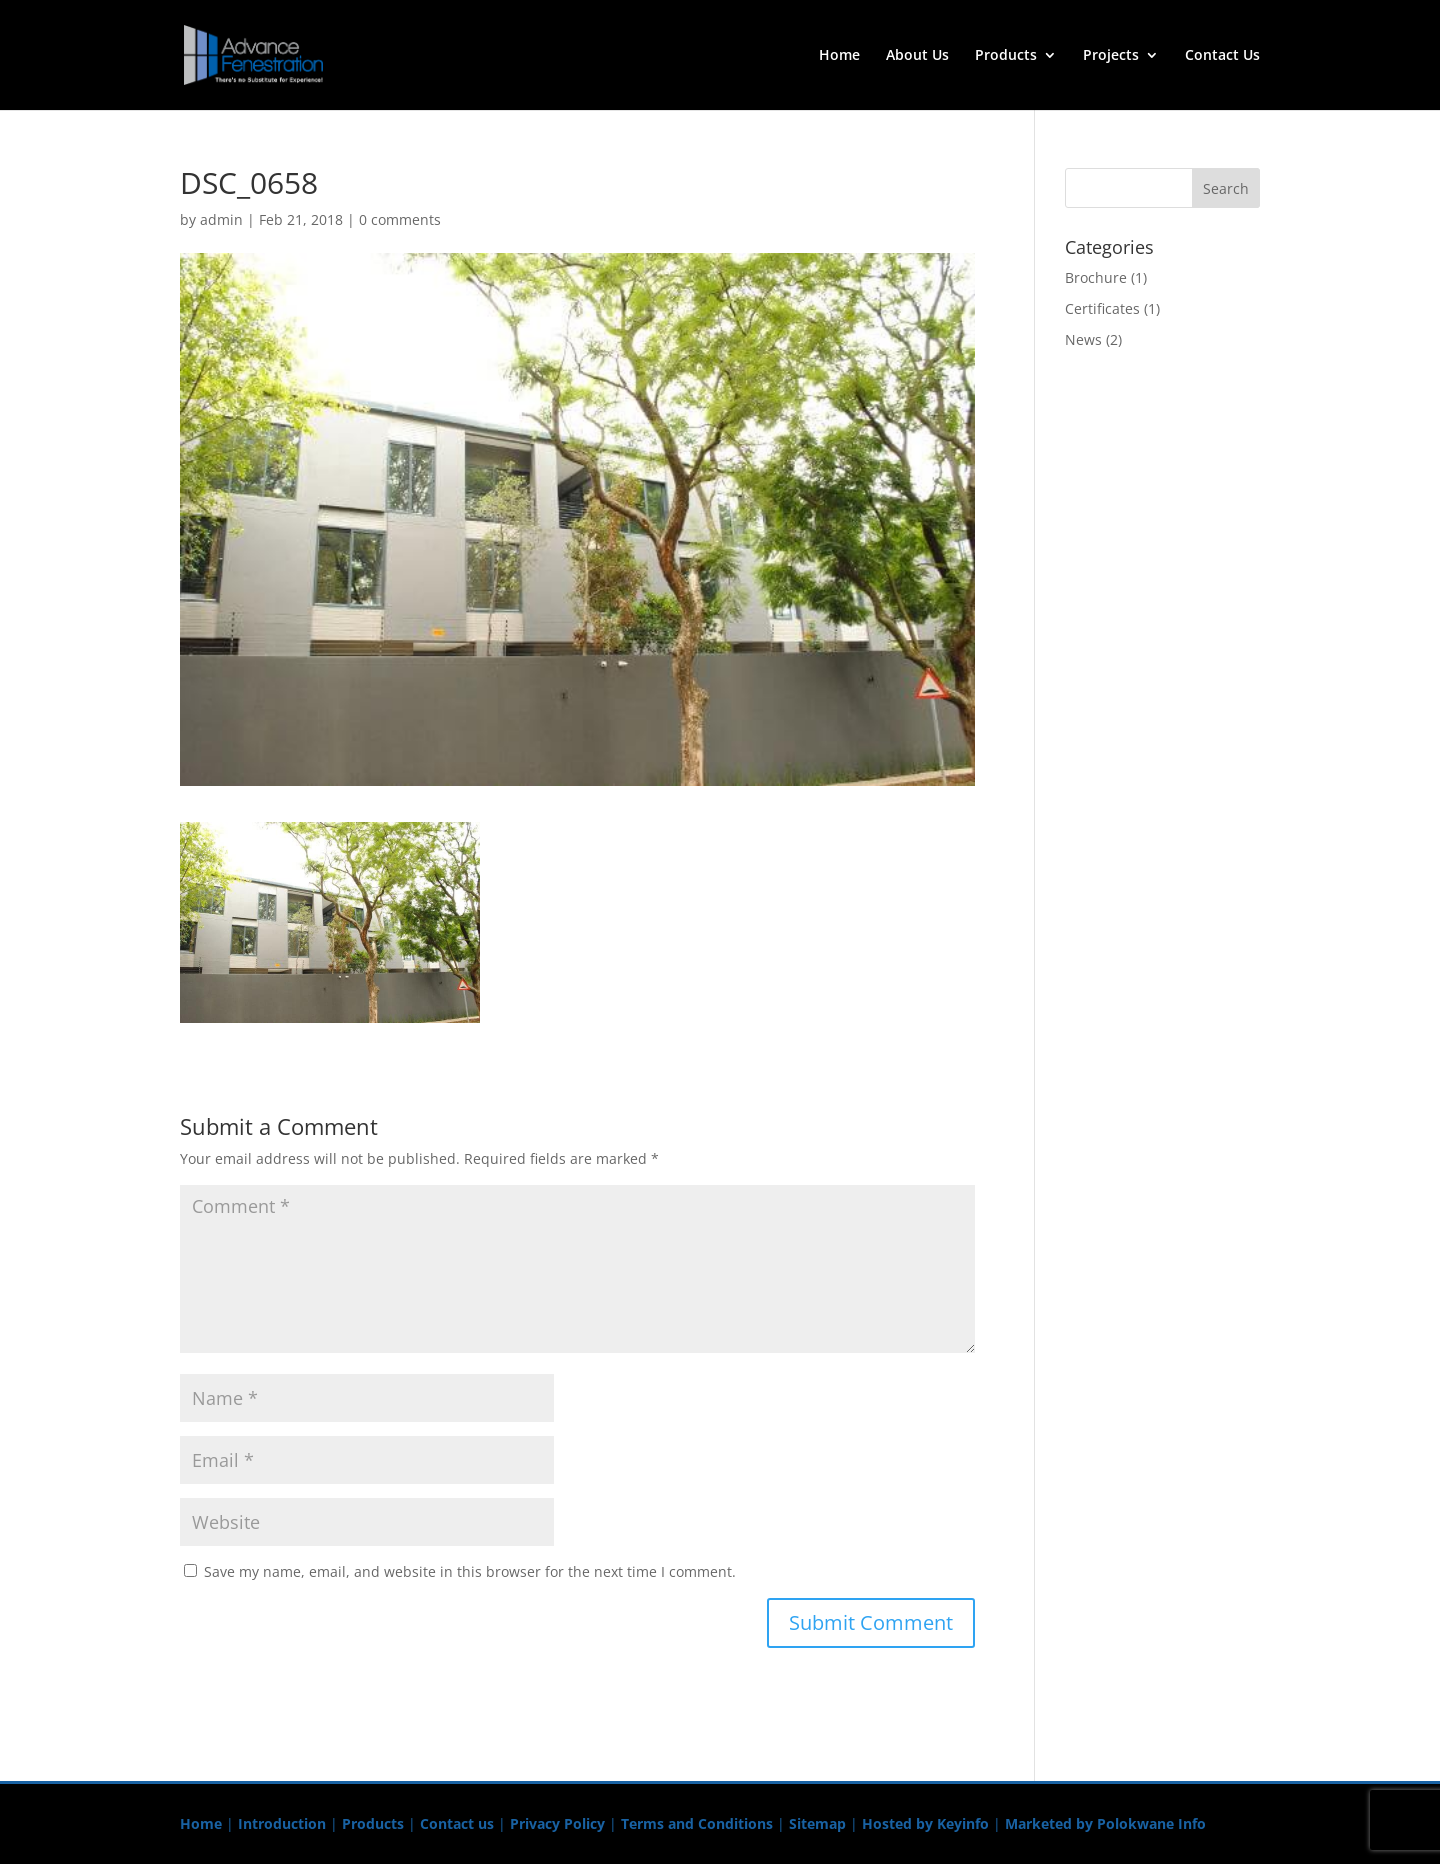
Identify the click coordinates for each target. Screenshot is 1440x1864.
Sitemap (817, 1823)
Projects (1111, 56)
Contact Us (1222, 56)
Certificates (1102, 308)
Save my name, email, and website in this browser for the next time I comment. (470, 1571)
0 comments (400, 219)
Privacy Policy (557, 1823)
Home (839, 56)
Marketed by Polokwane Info (1105, 1823)
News (1083, 339)
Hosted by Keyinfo (925, 1823)
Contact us (457, 1823)
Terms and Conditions (697, 1823)
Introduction (282, 1823)
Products (1006, 56)
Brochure (1096, 277)
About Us (917, 56)
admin (221, 219)
